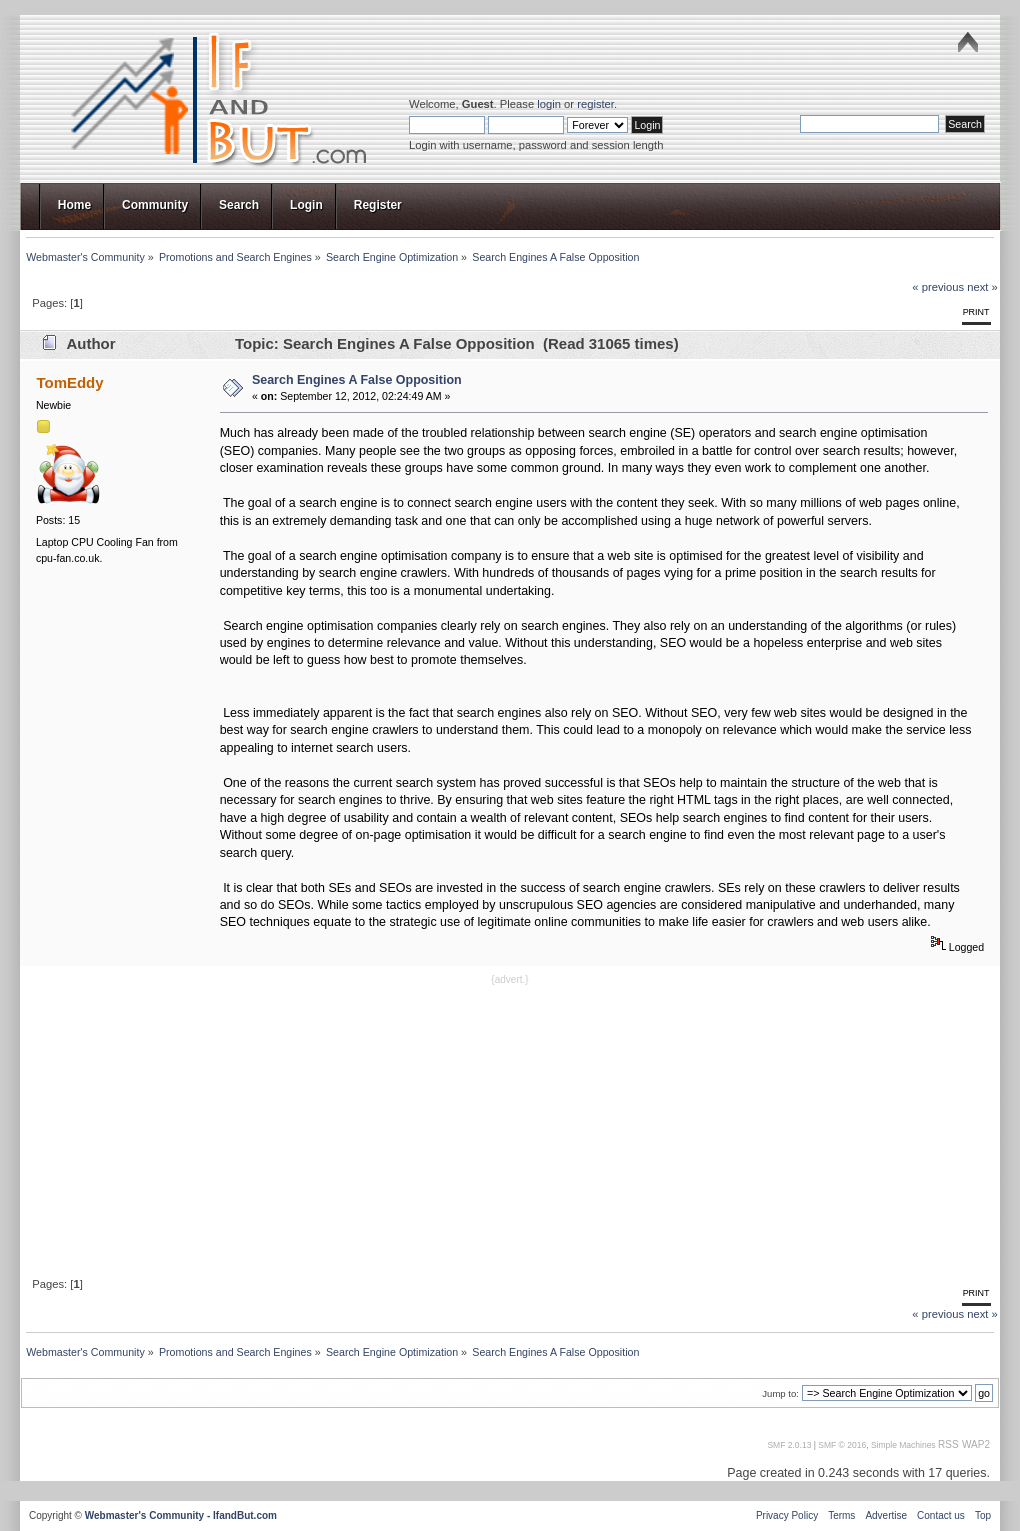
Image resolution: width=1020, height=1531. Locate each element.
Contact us (941, 1515)
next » (982, 287)
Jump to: (780, 1393)
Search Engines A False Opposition (357, 380)
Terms (841, 1515)
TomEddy (69, 382)
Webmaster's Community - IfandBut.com (181, 1515)
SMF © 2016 (842, 1445)
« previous (938, 287)
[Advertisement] (510, 1129)
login (549, 104)
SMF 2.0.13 (789, 1445)
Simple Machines (903, 1445)
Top (983, 1515)
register (595, 104)
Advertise (886, 1515)
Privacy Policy (787, 1515)
